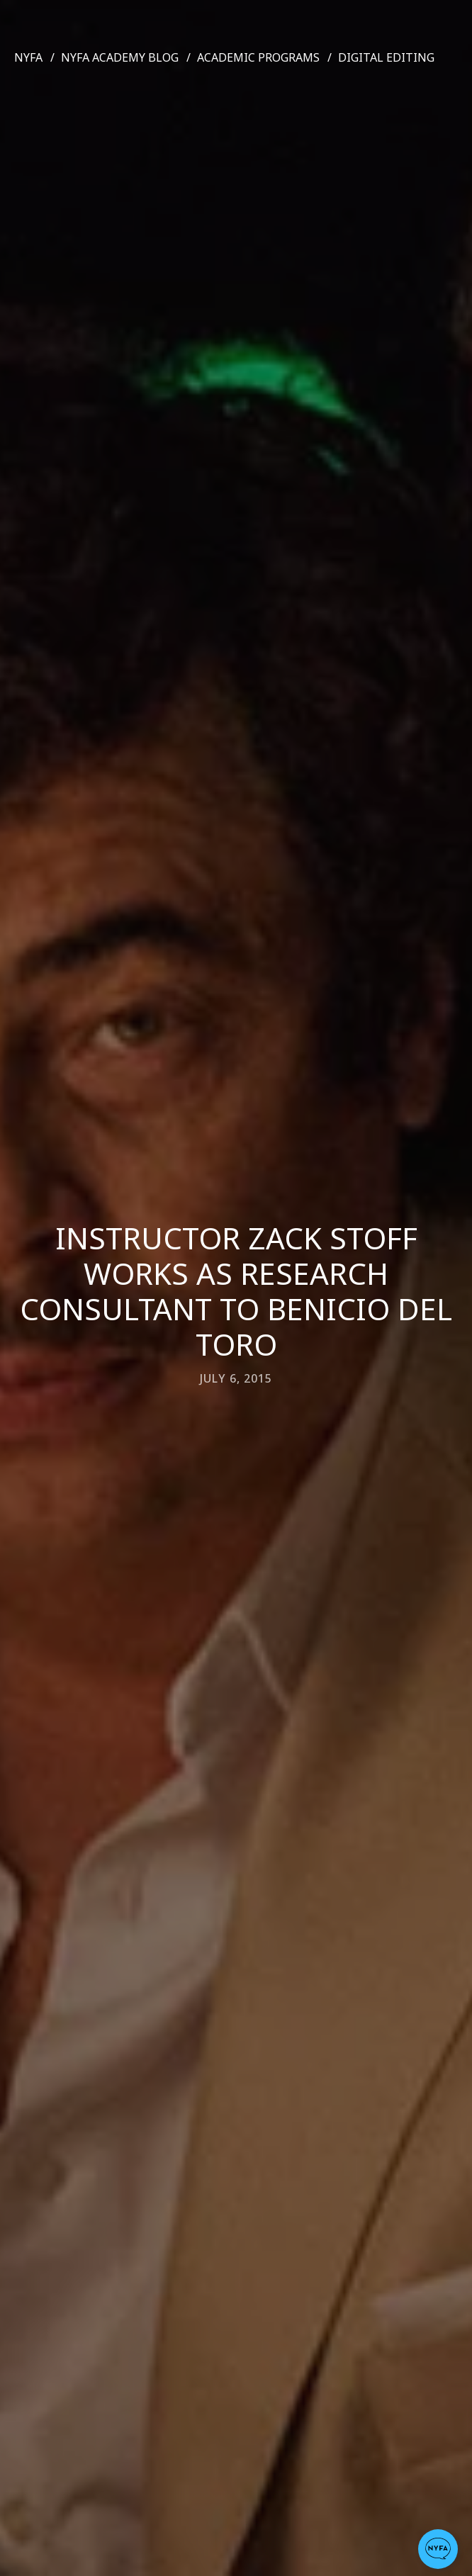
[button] (438, 2549)
